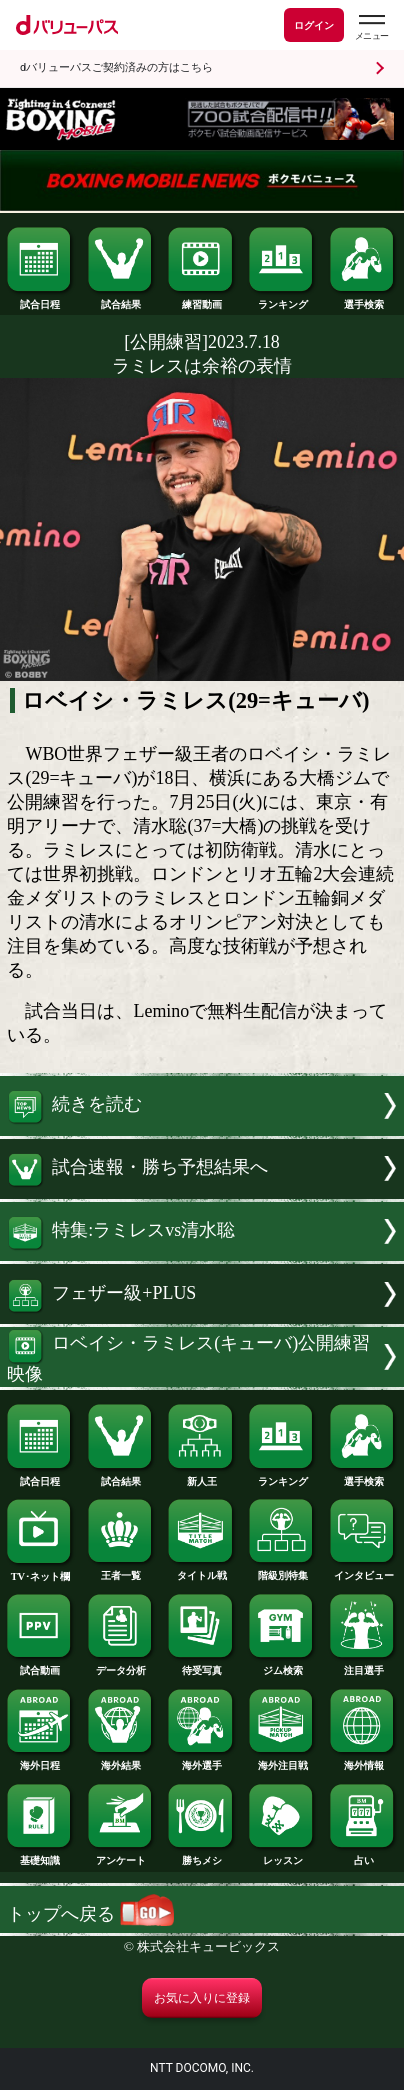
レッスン (282, 1855)
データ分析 (121, 1665)
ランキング (282, 299)
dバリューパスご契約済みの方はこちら (116, 67)
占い (363, 1855)
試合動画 (40, 1665)
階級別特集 (282, 1570)
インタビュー (363, 1570)
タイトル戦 (201, 1570)
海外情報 (363, 1760)
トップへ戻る (90, 1914)
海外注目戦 (282, 1760)
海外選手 (201, 1760)
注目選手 (363, 1665)
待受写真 (201, 1665)
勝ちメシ (201, 1855)
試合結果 (121, 299)
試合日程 (40, 299)
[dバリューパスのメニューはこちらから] (371, 27)
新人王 (201, 1476)
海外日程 (40, 1760)
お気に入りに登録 (202, 1998)
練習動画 (201, 299)
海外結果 (121, 1760)
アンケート (121, 1855)
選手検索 (363, 299)
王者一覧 (121, 1570)
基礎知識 (40, 1855)
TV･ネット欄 (40, 1571)
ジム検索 (282, 1665)
